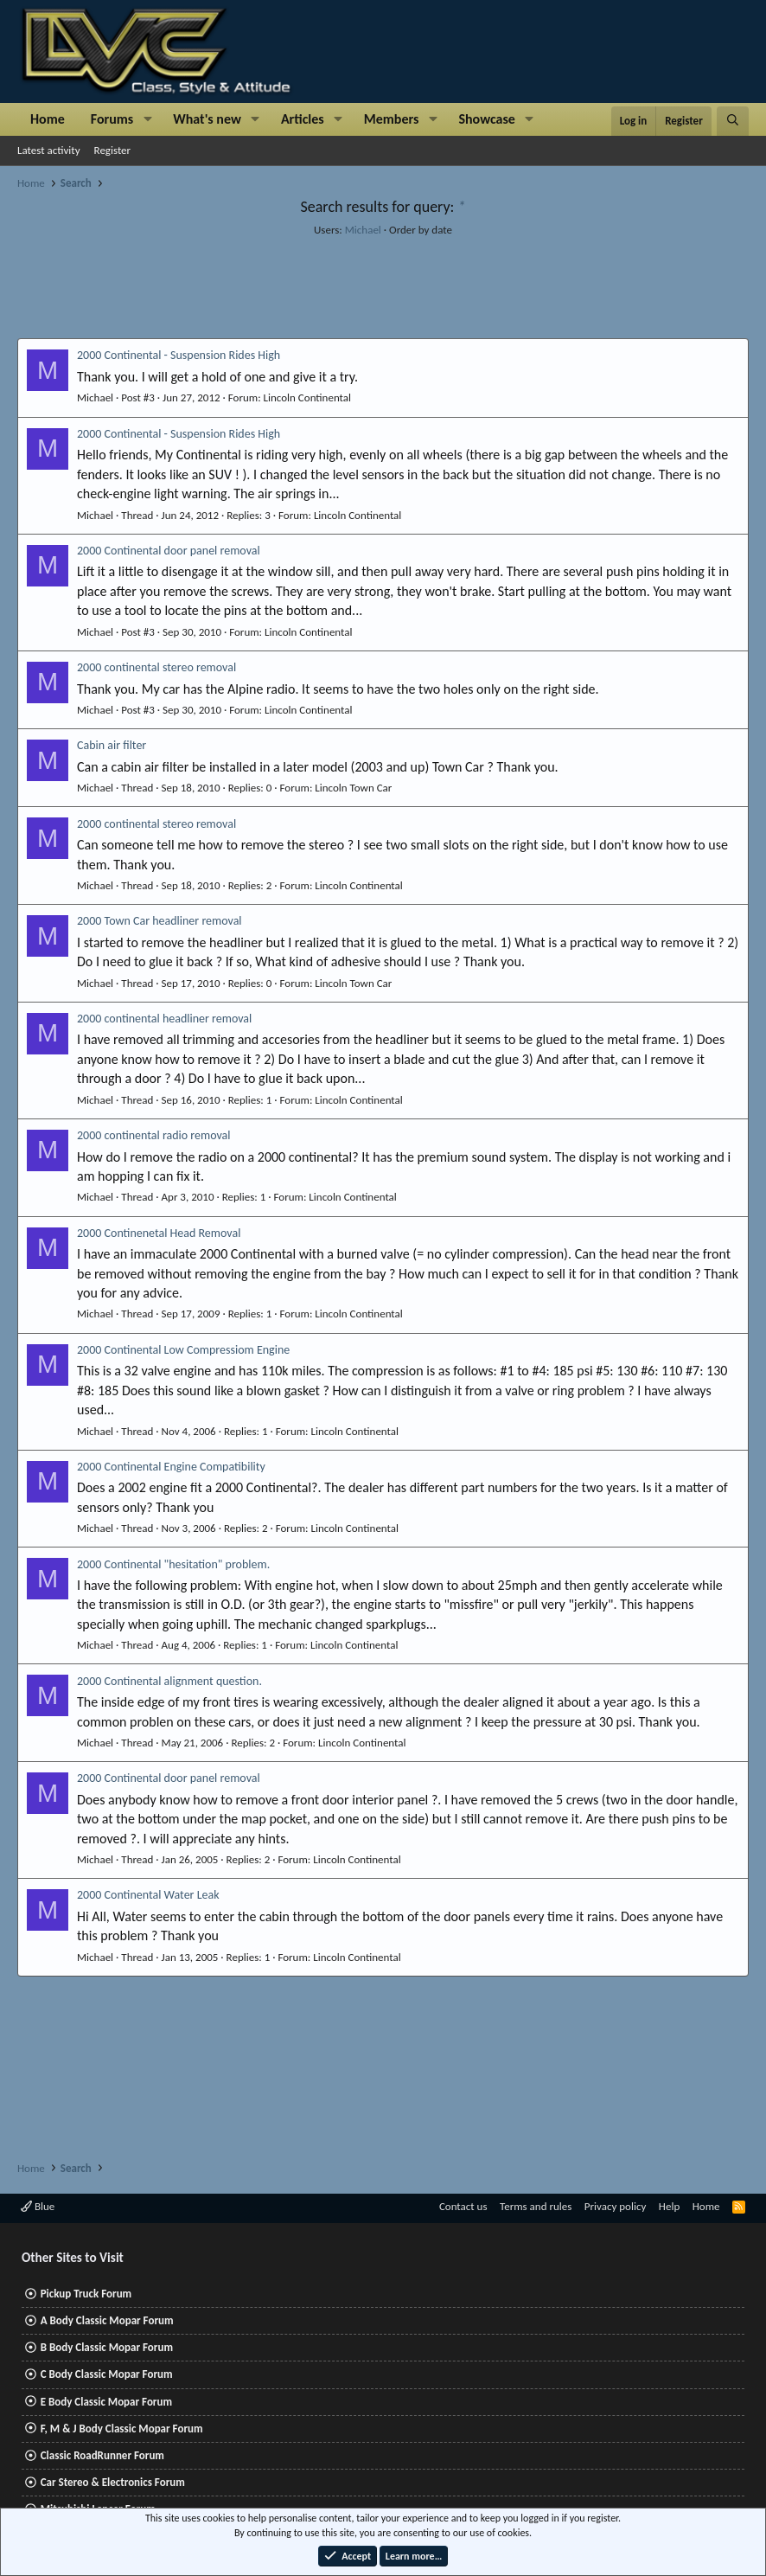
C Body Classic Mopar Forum (107, 2374)
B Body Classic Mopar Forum (107, 2347)
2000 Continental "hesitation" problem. (173, 1564)
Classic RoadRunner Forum (102, 2455)
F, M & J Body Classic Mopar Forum (122, 2428)
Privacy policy (615, 2206)
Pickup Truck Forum (86, 2293)
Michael (363, 229)
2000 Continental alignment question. (169, 1681)
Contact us (463, 2206)
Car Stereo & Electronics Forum (113, 2482)
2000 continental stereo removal (156, 667)
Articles (302, 119)
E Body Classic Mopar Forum (106, 2401)
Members (391, 119)
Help (669, 2206)
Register (112, 150)
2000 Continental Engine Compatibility (171, 1466)
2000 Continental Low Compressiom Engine (183, 1349)
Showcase (486, 119)
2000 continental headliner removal (164, 1018)
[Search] (733, 121)
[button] (147, 119)
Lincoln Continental (307, 397)
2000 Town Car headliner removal (159, 920)
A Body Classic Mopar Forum (107, 2320)
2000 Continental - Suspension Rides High (178, 355)
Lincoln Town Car (353, 787)
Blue (37, 2206)
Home (47, 119)
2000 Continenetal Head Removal (158, 1233)
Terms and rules (535, 2206)
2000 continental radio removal (154, 1135)
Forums (112, 119)
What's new (207, 119)
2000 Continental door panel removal (168, 550)
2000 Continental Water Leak (148, 1894)
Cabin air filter (111, 745)
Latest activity (48, 150)
